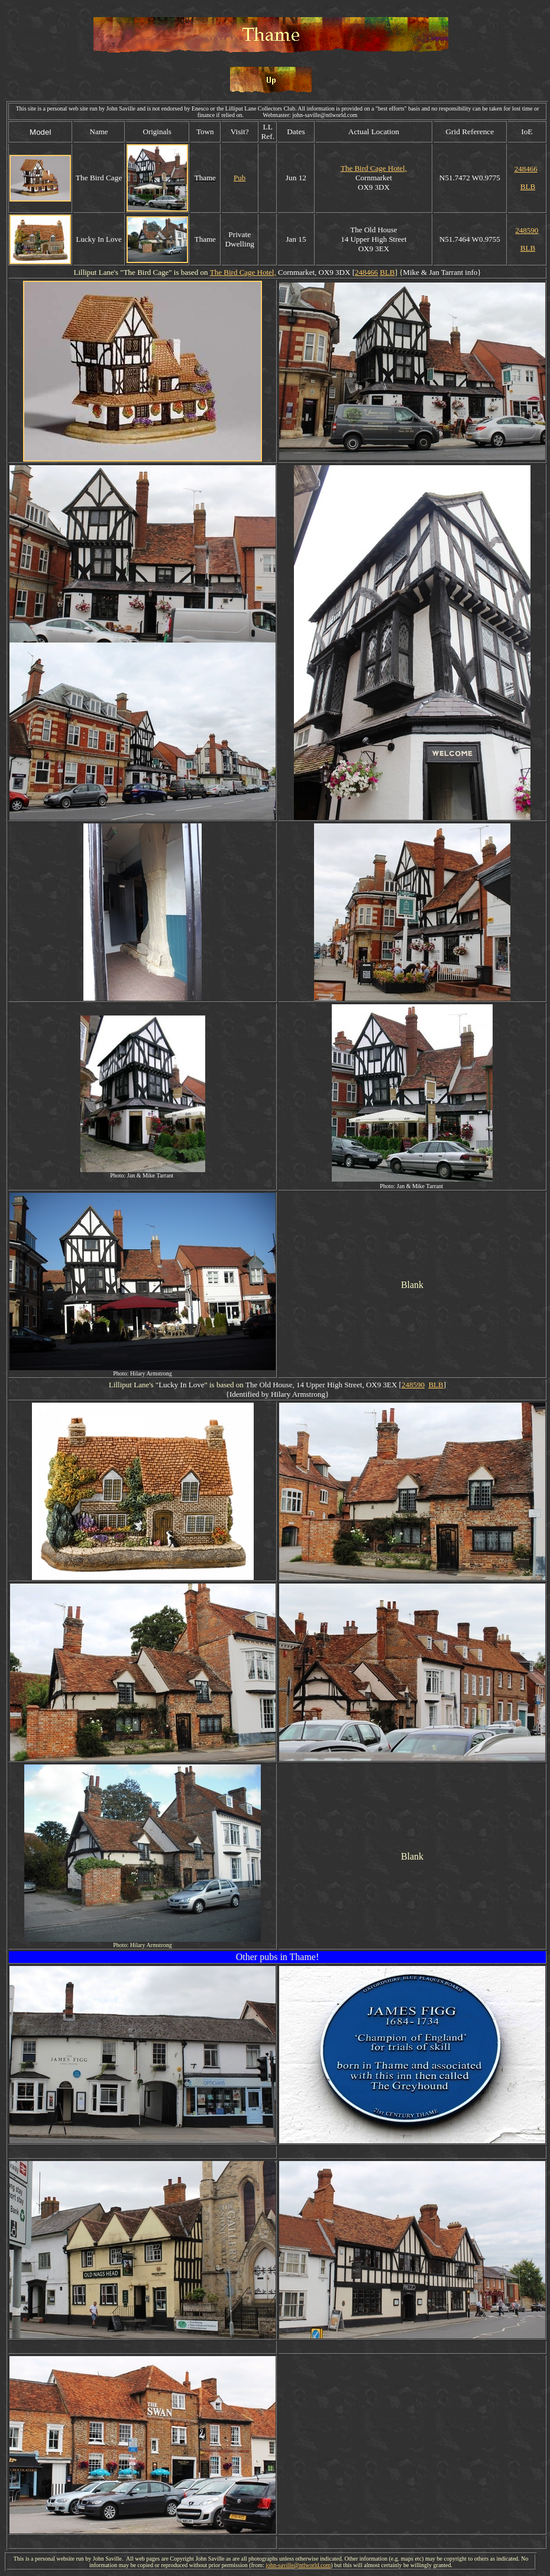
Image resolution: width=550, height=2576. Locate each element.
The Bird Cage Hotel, (374, 168)
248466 (526, 168)
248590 (526, 230)
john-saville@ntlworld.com (298, 2565)
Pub (239, 177)
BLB (527, 186)
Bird (145, 272)
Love (197, 1384)
